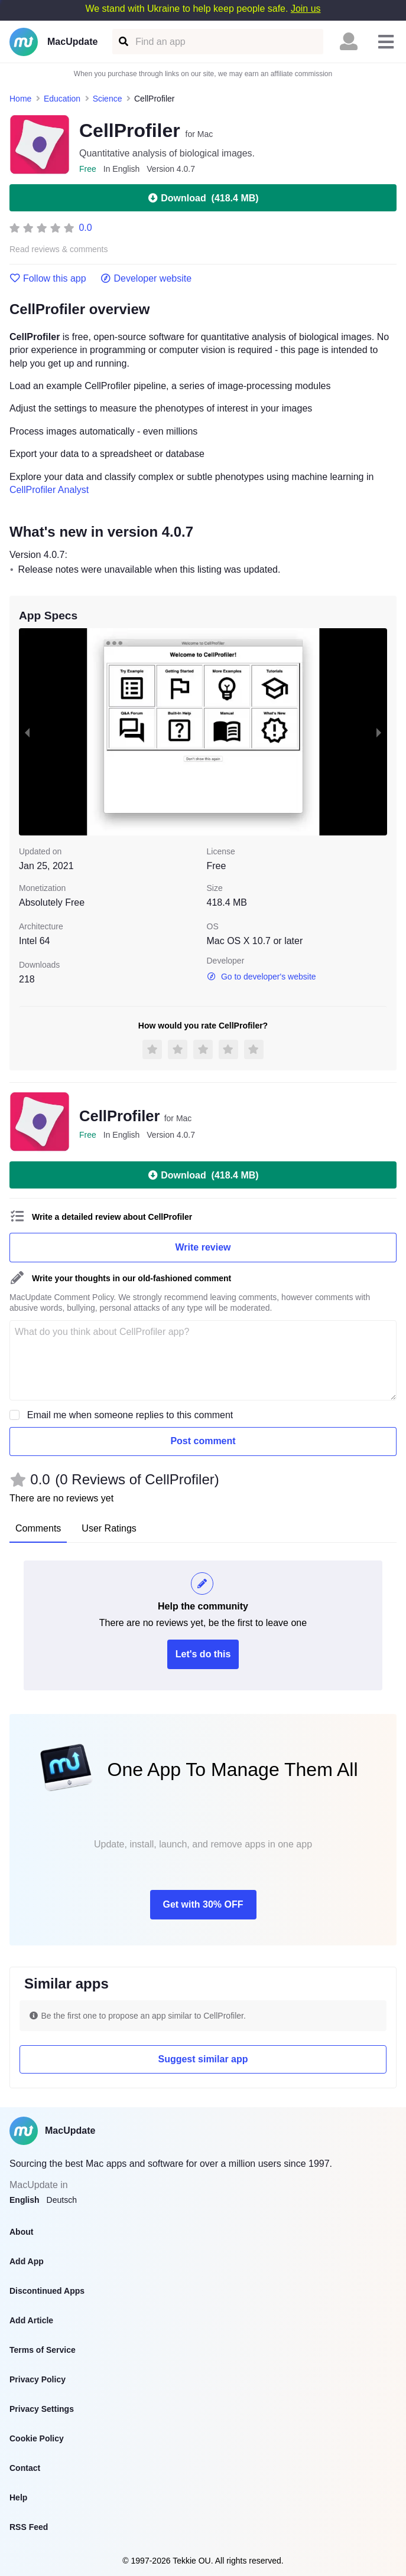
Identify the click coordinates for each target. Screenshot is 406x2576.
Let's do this (203, 1654)
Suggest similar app (203, 2059)
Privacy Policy (37, 2379)
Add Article (31, 2320)
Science (107, 98)
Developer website (146, 278)
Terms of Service (42, 2350)
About (21, 2231)
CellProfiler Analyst (49, 490)
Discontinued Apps (47, 2291)
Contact (24, 2468)
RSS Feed (28, 2527)
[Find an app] (122, 41)
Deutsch (62, 2200)
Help (18, 2497)
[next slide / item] (379, 731)
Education (62, 98)
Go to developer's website (261, 976)
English (24, 2200)
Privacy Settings (41, 2409)
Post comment (202, 1441)
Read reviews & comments (58, 249)
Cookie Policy (36, 2438)
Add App (26, 2261)
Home (20, 98)
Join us (306, 8)
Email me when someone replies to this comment (130, 1415)
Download (202, 197)
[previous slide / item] (27, 731)
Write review (203, 1247)
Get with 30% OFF (203, 1904)
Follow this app (47, 278)
